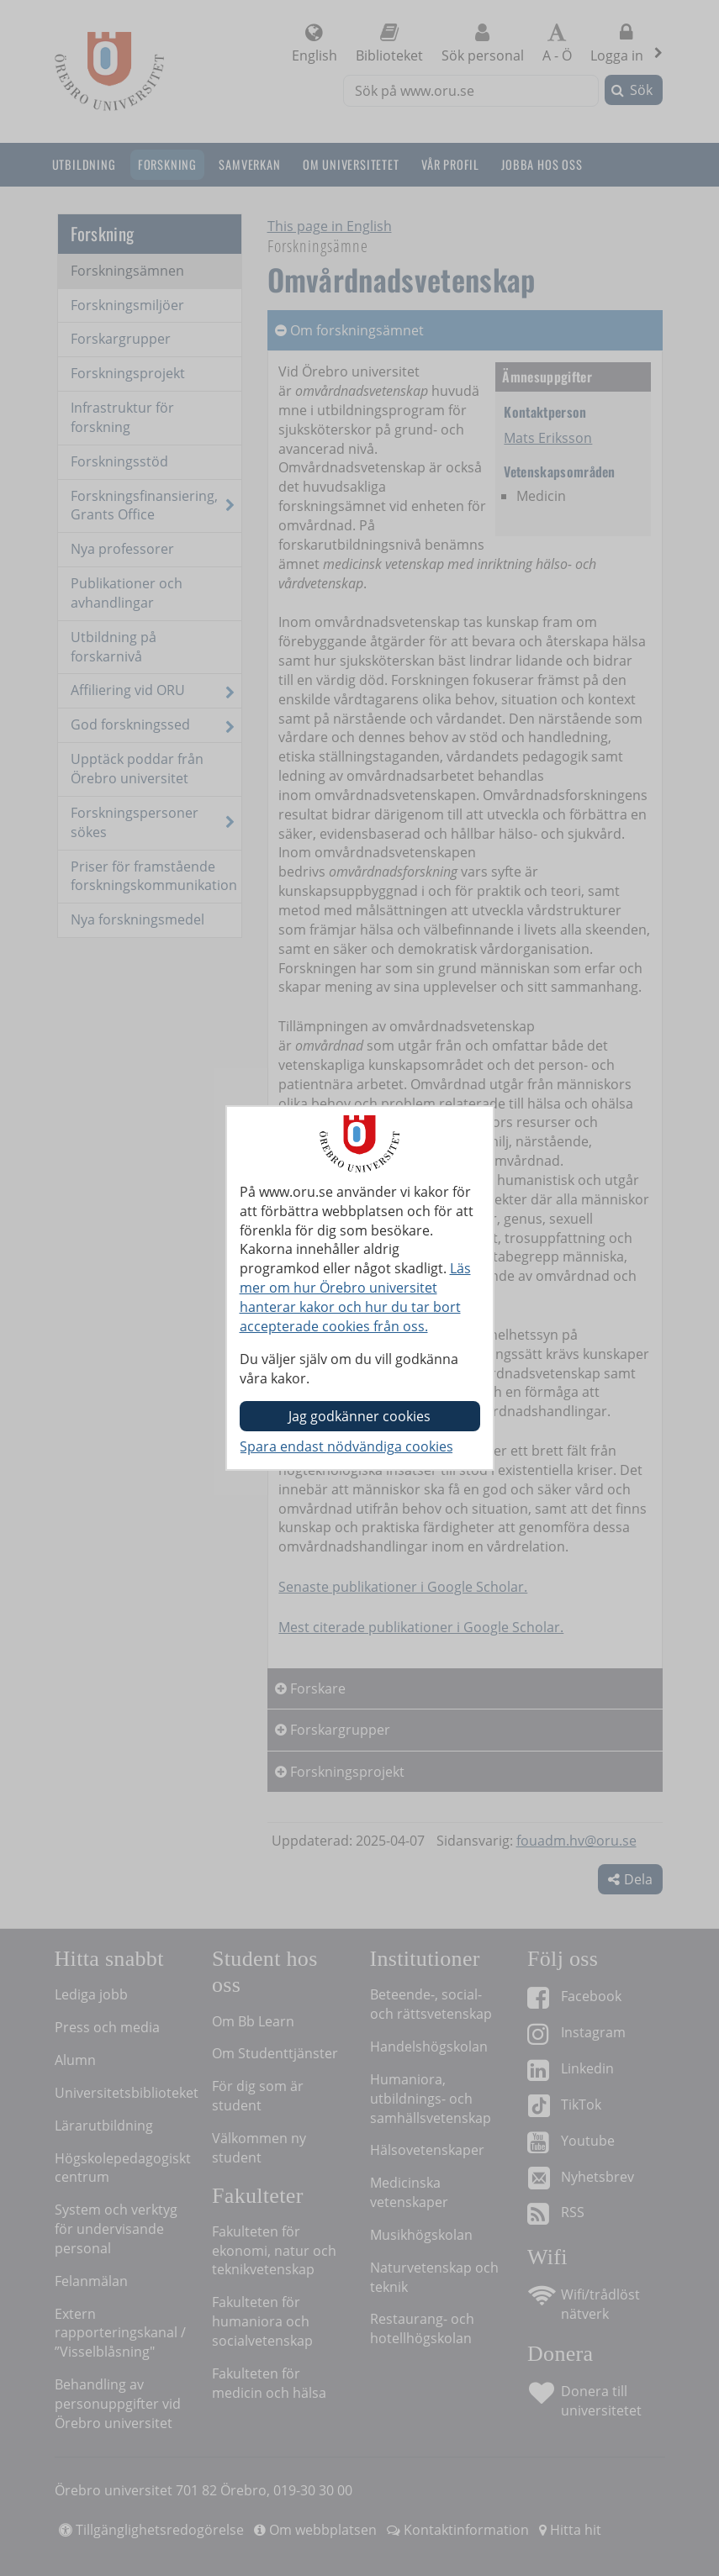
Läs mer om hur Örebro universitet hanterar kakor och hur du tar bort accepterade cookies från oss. (355, 1297)
